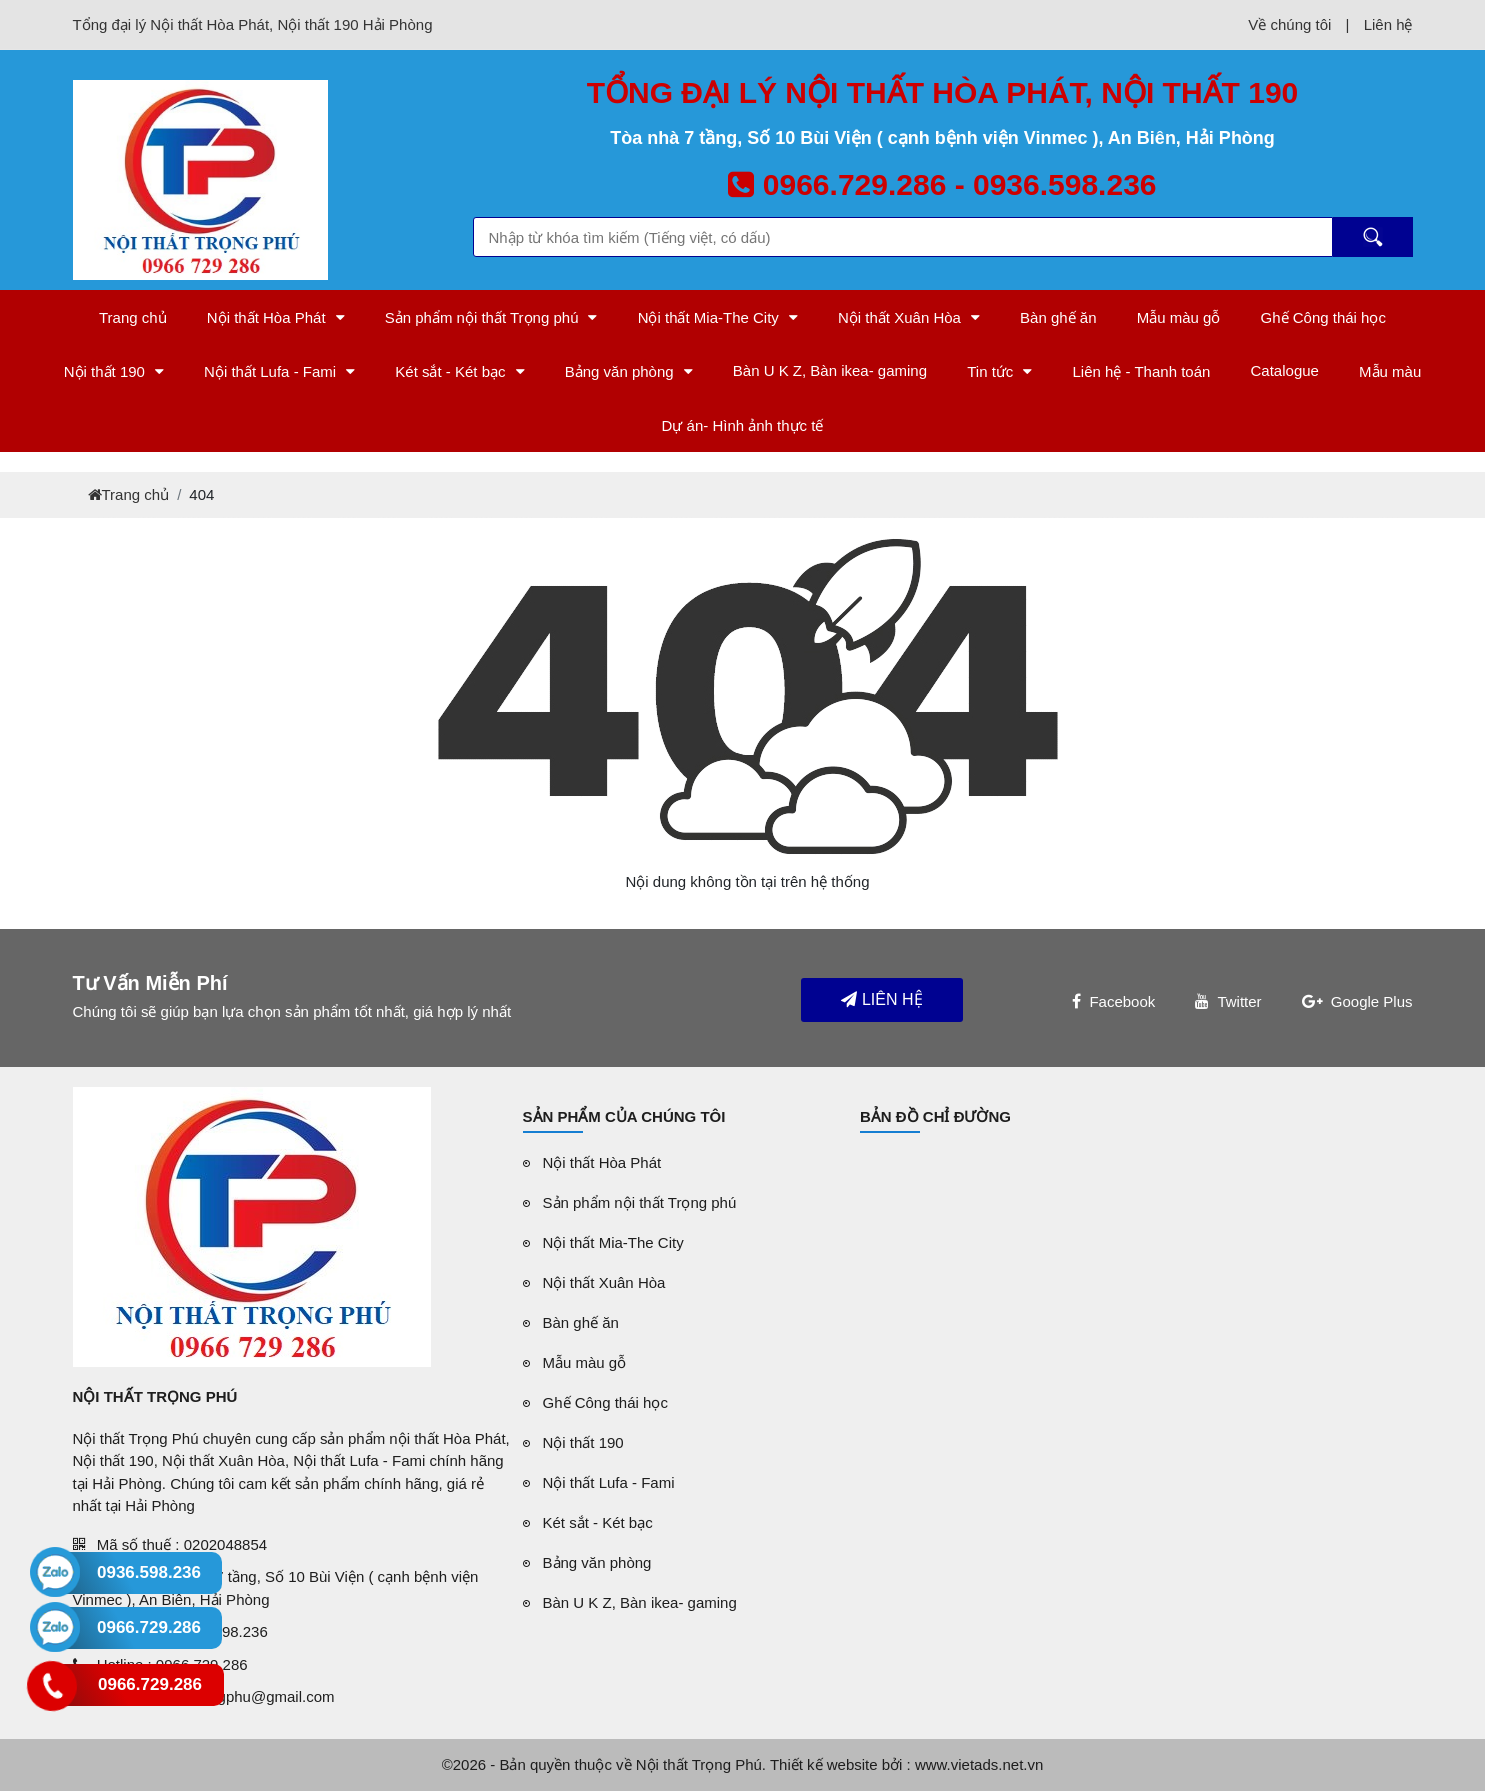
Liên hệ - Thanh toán (1142, 371)
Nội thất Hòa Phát (266, 317)
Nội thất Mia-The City (708, 317)
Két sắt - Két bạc (450, 371)
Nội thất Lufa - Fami (270, 371)
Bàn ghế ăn (1058, 317)
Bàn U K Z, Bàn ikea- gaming (830, 370)
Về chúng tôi (1289, 24)
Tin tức (990, 371)
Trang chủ (133, 317)
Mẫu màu (1390, 371)
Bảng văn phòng (619, 371)
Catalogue (1285, 370)
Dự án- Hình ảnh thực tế (743, 425)
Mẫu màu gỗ (1179, 317)
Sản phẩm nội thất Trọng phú (482, 317)
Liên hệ (1388, 24)
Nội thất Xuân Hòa (899, 317)
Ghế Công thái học (1323, 317)
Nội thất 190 (104, 371)
